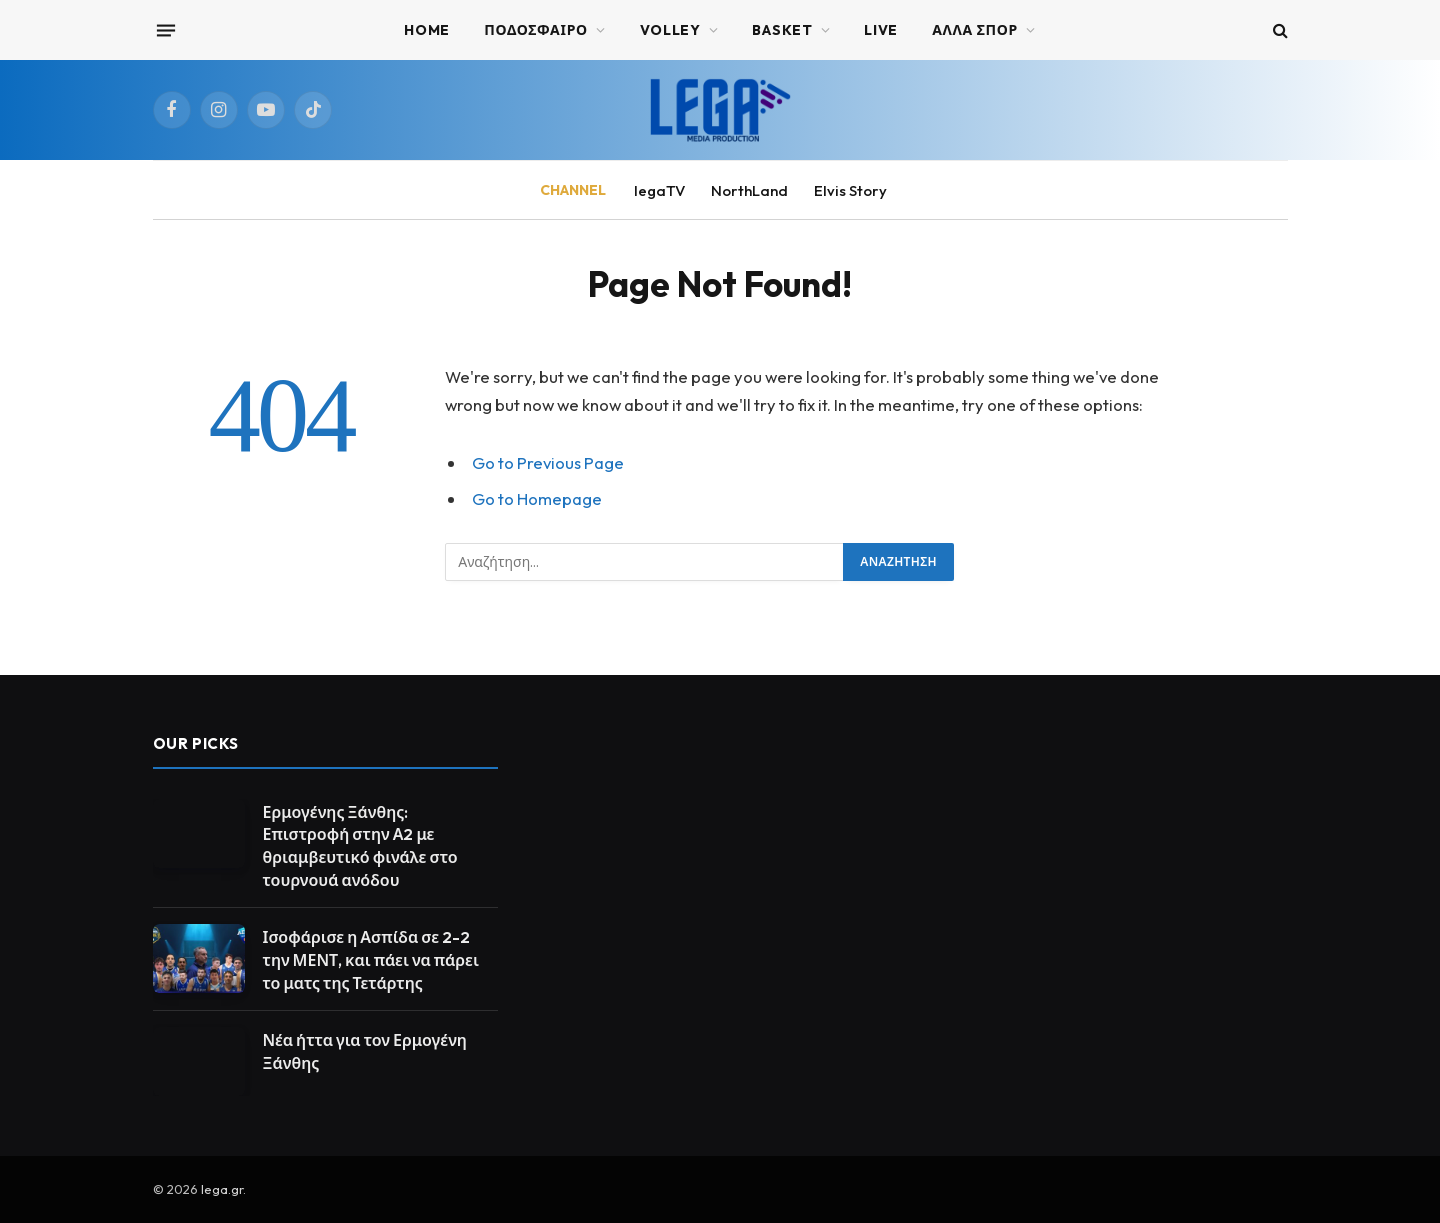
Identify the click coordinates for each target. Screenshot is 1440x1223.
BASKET (782, 30)
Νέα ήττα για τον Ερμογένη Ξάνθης (365, 1051)
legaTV (659, 190)
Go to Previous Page (548, 462)
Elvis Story (850, 190)
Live (881, 30)
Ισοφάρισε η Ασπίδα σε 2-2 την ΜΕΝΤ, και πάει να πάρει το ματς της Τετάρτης (371, 960)
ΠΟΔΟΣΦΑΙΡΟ (536, 30)
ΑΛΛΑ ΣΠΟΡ (975, 30)
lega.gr (222, 1189)
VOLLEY (670, 30)
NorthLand (749, 190)
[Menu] (165, 30)
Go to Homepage (537, 498)
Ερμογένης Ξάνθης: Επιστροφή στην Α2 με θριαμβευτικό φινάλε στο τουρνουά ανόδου (360, 846)
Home (427, 30)
